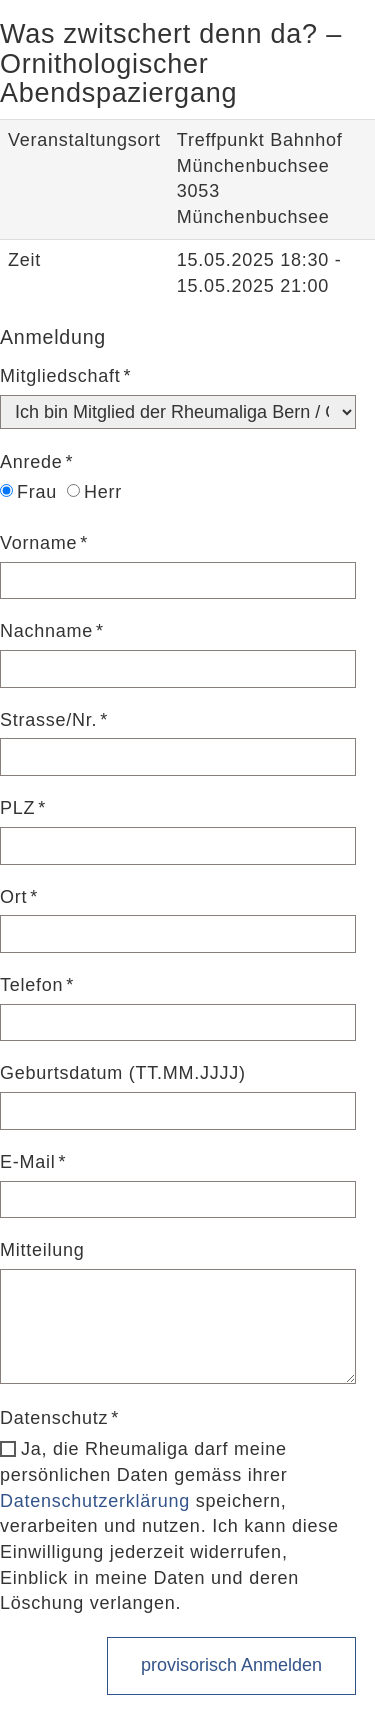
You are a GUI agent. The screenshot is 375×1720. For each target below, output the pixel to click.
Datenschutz (54, 1418)
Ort (13, 897)
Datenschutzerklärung (95, 1501)
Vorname (38, 543)
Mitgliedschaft (60, 376)
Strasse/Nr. (48, 720)
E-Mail (28, 1162)
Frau (28, 492)
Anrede (31, 462)
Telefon (31, 985)
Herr (94, 492)
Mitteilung (42, 1250)
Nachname (46, 631)
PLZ (17, 808)
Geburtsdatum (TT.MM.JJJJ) (123, 1073)
